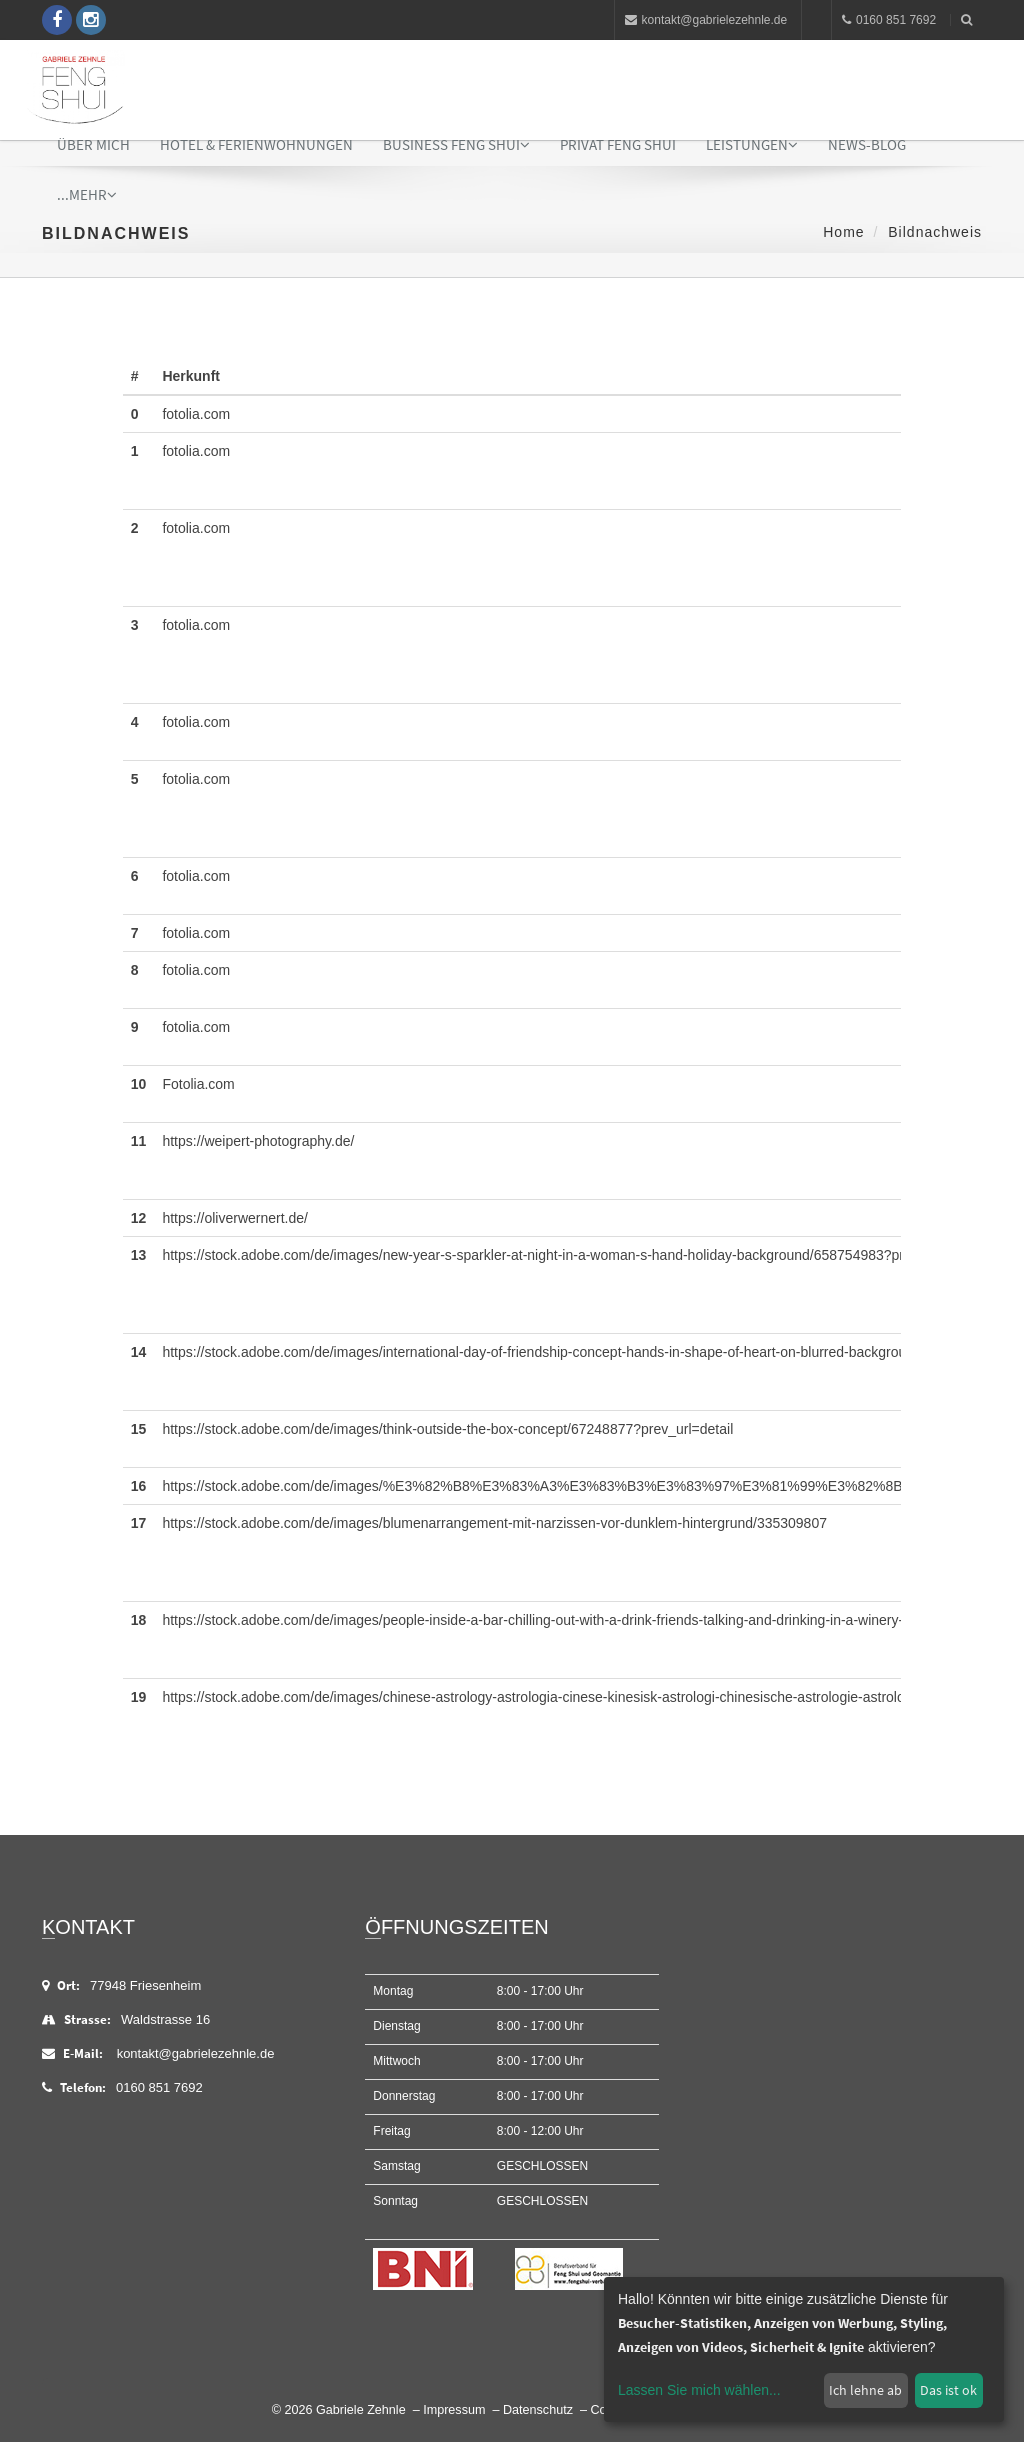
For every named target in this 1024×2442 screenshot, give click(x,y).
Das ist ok (948, 2390)
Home (843, 232)
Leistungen (752, 144)
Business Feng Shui (456, 144)
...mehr (87, 194)
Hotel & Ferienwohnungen (256, 144)
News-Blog (867, 144)
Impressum (454, 2410)
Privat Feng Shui (618, 144)
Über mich (93, 144)
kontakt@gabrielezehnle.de (706, 20)
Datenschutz (538, 2410)
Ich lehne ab (865, 2390)
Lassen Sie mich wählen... (699, 2390)
